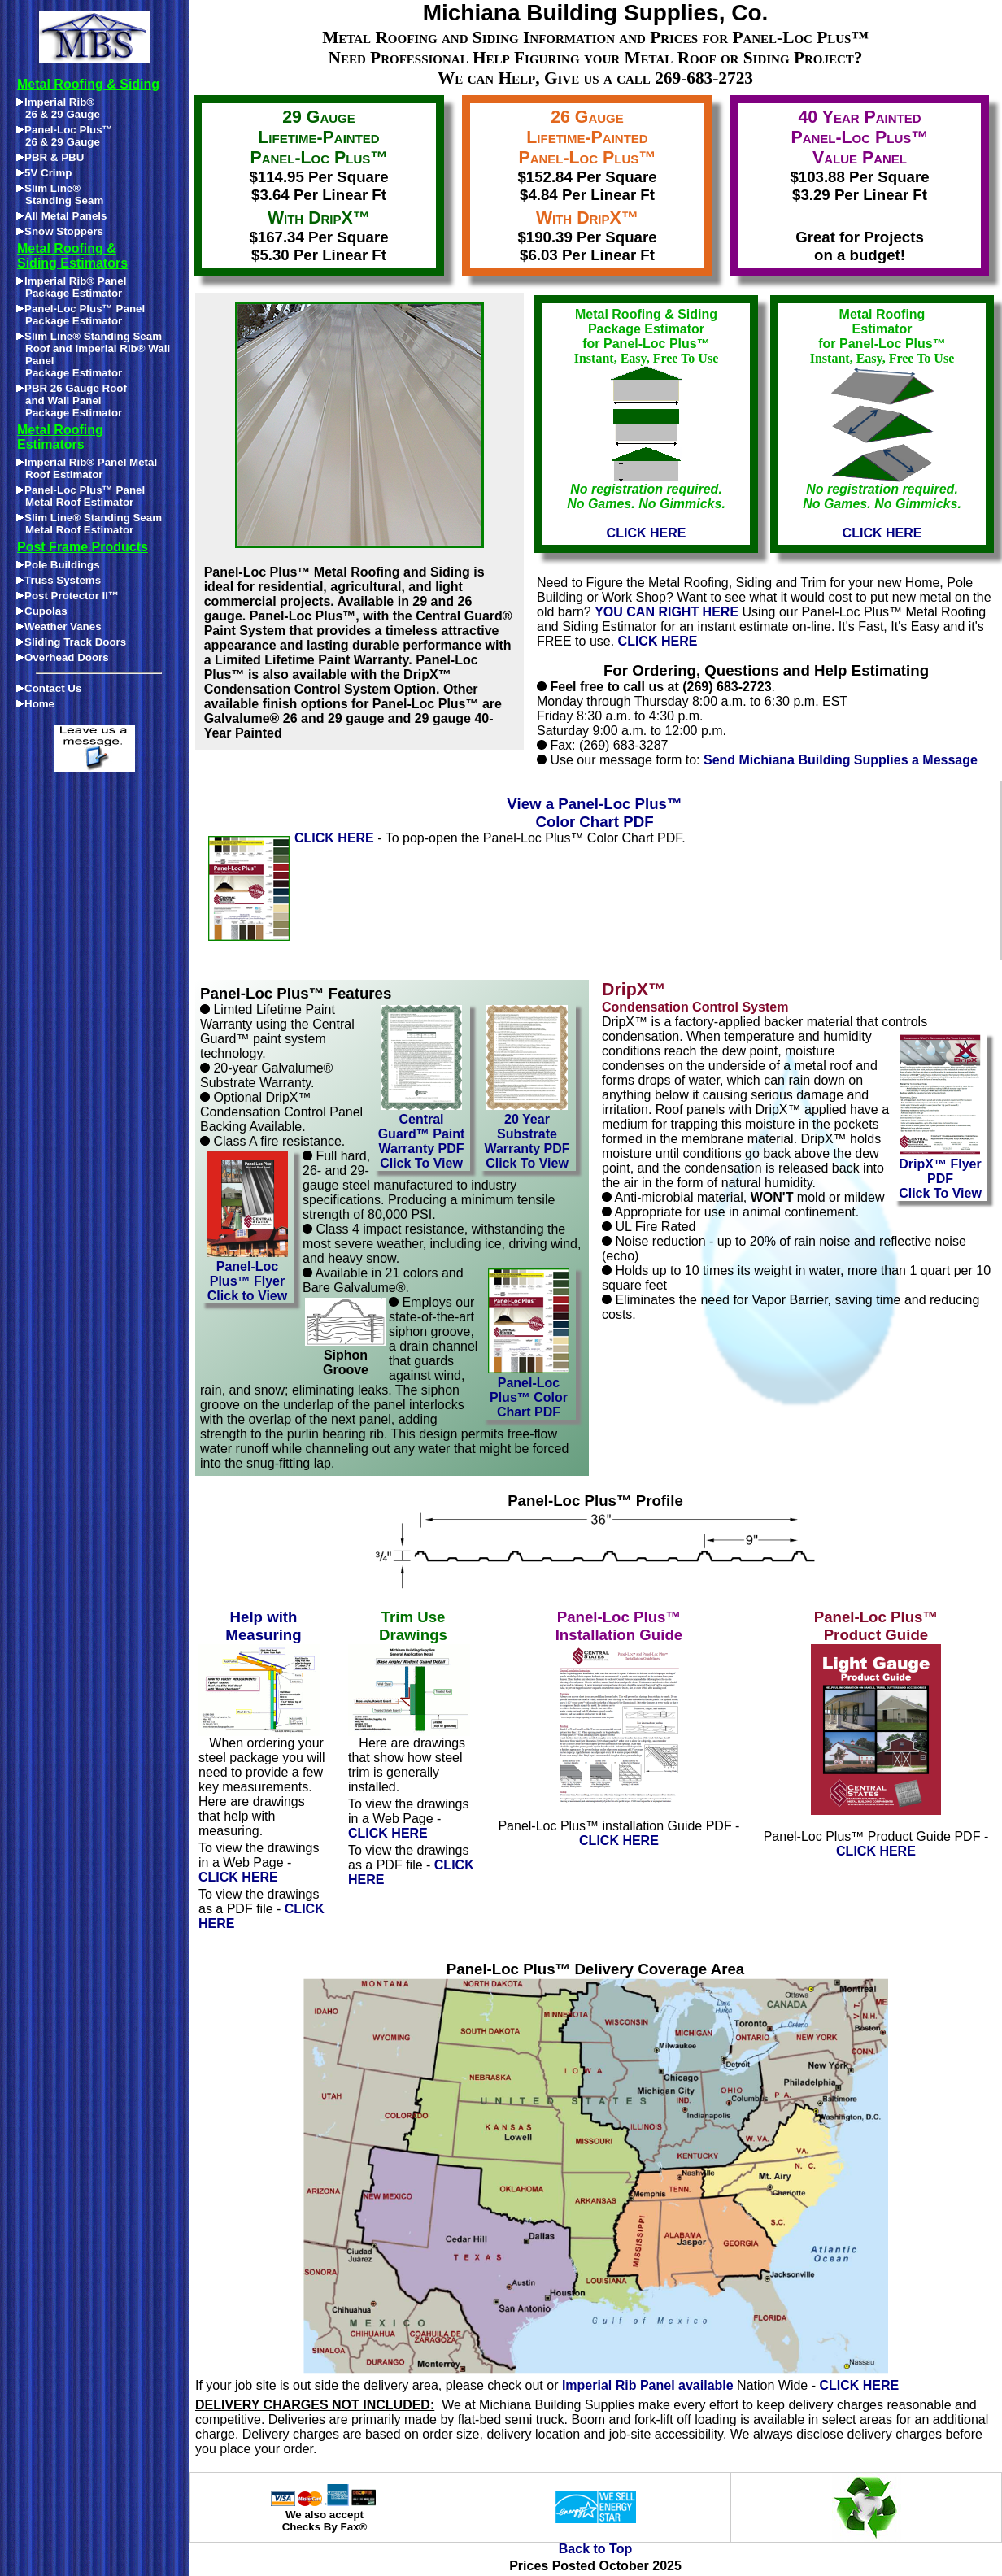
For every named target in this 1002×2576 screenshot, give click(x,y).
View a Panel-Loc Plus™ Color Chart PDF (594, 812)
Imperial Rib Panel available (648, 2385)
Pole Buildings (58, 565)
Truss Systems (58, 580)
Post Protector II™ (67, 596)
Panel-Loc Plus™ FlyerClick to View (247, 1275)
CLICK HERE (658, 641)
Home (35, 704)
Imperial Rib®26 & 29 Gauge (58, 108)
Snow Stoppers (59, 231)
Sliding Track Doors (71, 642)
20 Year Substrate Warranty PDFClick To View (526, 1135)
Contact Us (48, 688)
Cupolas (42, 611)
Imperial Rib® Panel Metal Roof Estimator (86, 468)
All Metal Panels (61, 216)
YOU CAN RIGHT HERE (666, 612)
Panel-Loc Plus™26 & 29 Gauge (64, 136)
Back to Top (595, 2549)
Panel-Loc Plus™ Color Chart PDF (528, 1391)
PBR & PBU (50, 157)
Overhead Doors (62, 657)
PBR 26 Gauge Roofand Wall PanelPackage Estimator (71, 400)
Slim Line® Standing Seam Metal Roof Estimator (89, 523)
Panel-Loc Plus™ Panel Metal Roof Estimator (80, 496)
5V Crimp (44, 173)
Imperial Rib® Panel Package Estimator (71, 287)
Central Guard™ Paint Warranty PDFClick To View (421, 1135)
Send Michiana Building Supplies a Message (841, 760)
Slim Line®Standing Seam (59, 194)
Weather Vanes (59, 626)
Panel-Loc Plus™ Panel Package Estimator (80, 314)
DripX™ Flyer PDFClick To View (940, 1173)
